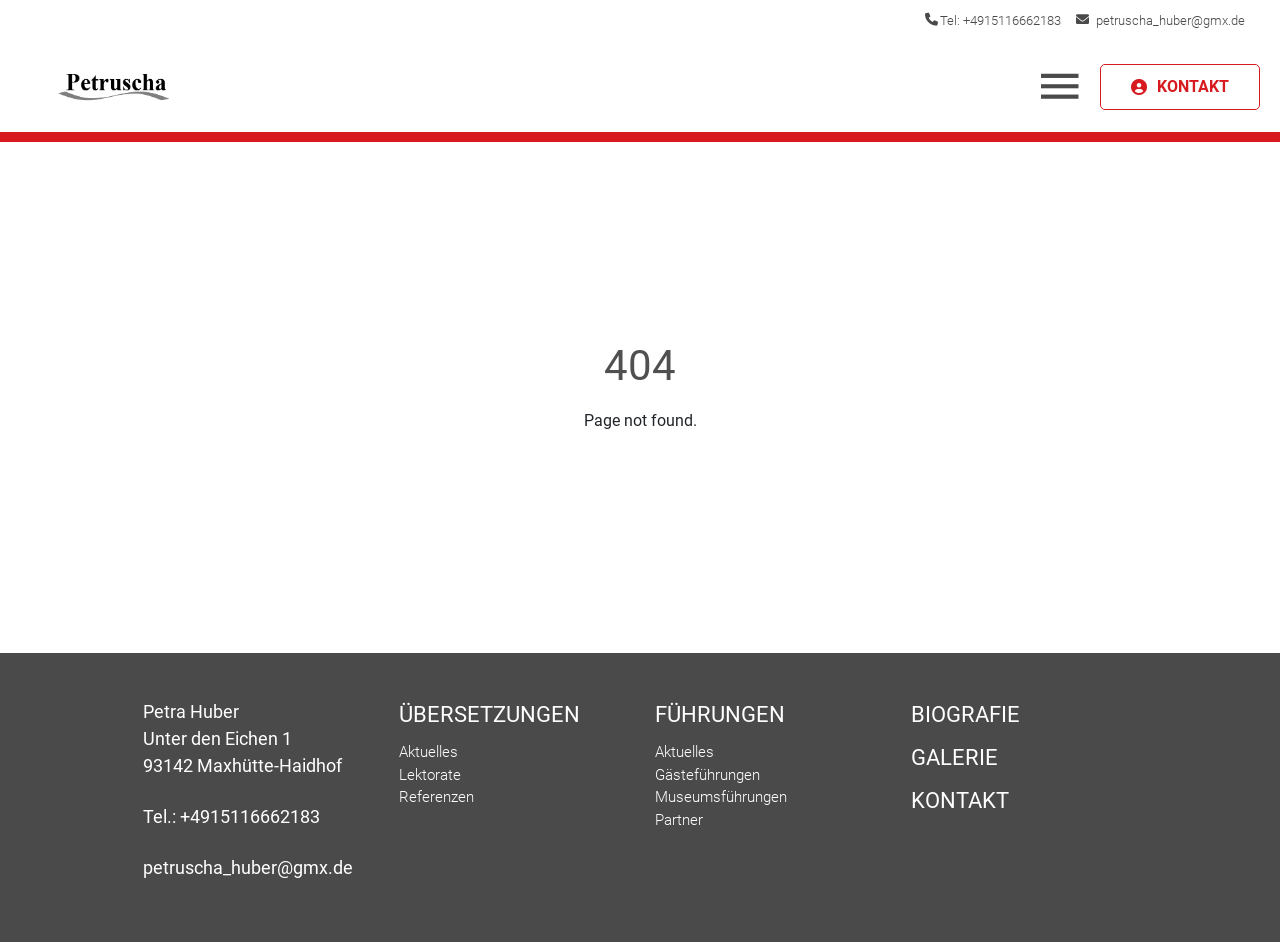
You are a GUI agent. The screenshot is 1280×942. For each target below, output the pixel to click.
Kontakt (960, 800)
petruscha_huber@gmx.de (1170, 20)
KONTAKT (1193, 86)
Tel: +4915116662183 (1000, 20)
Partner (679, 820)
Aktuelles (428, 752)
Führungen (720, 714)
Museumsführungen (721, 797)
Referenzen (436, 797)
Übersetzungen (489, 714)
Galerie (954, 757)
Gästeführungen (707, 775)
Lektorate (430, 775)
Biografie (965, 714)
